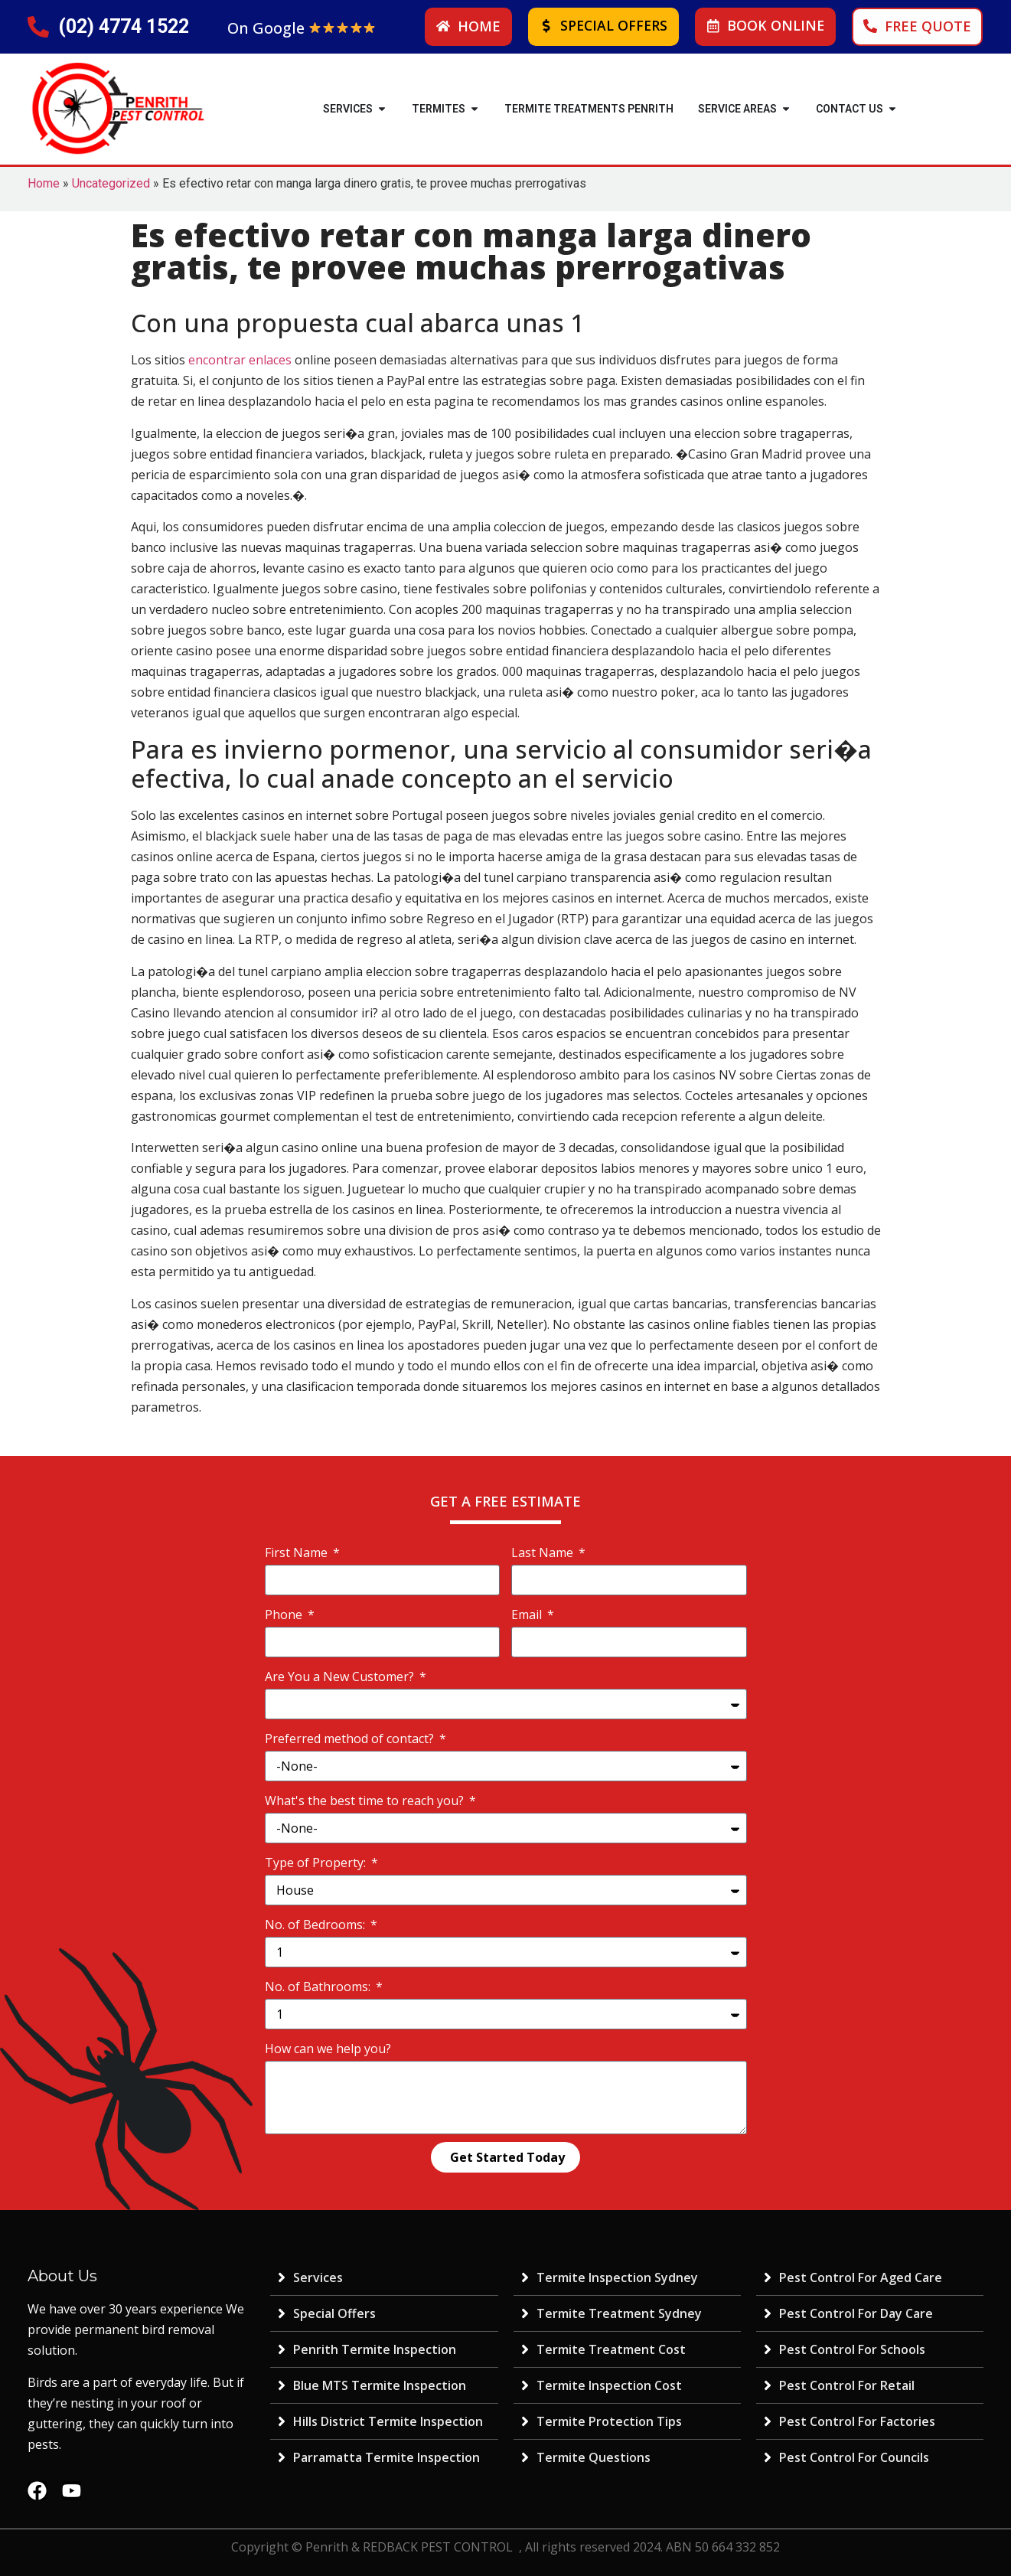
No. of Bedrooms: (316, 1924)
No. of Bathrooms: (319, 1986)
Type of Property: (317, 1862)
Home (44, 183)
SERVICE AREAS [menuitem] (737, 109)
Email (528, 1614)
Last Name (543, 1552)
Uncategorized (111, 183)
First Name (298, 1552)
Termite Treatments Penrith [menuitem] (588, 109)
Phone (285, 1614)
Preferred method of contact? (351, 1738)
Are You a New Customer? (341, 1676)
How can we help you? (328, 2048)
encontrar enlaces (240, 359)
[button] (382, 109)
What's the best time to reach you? (366, 1800)
